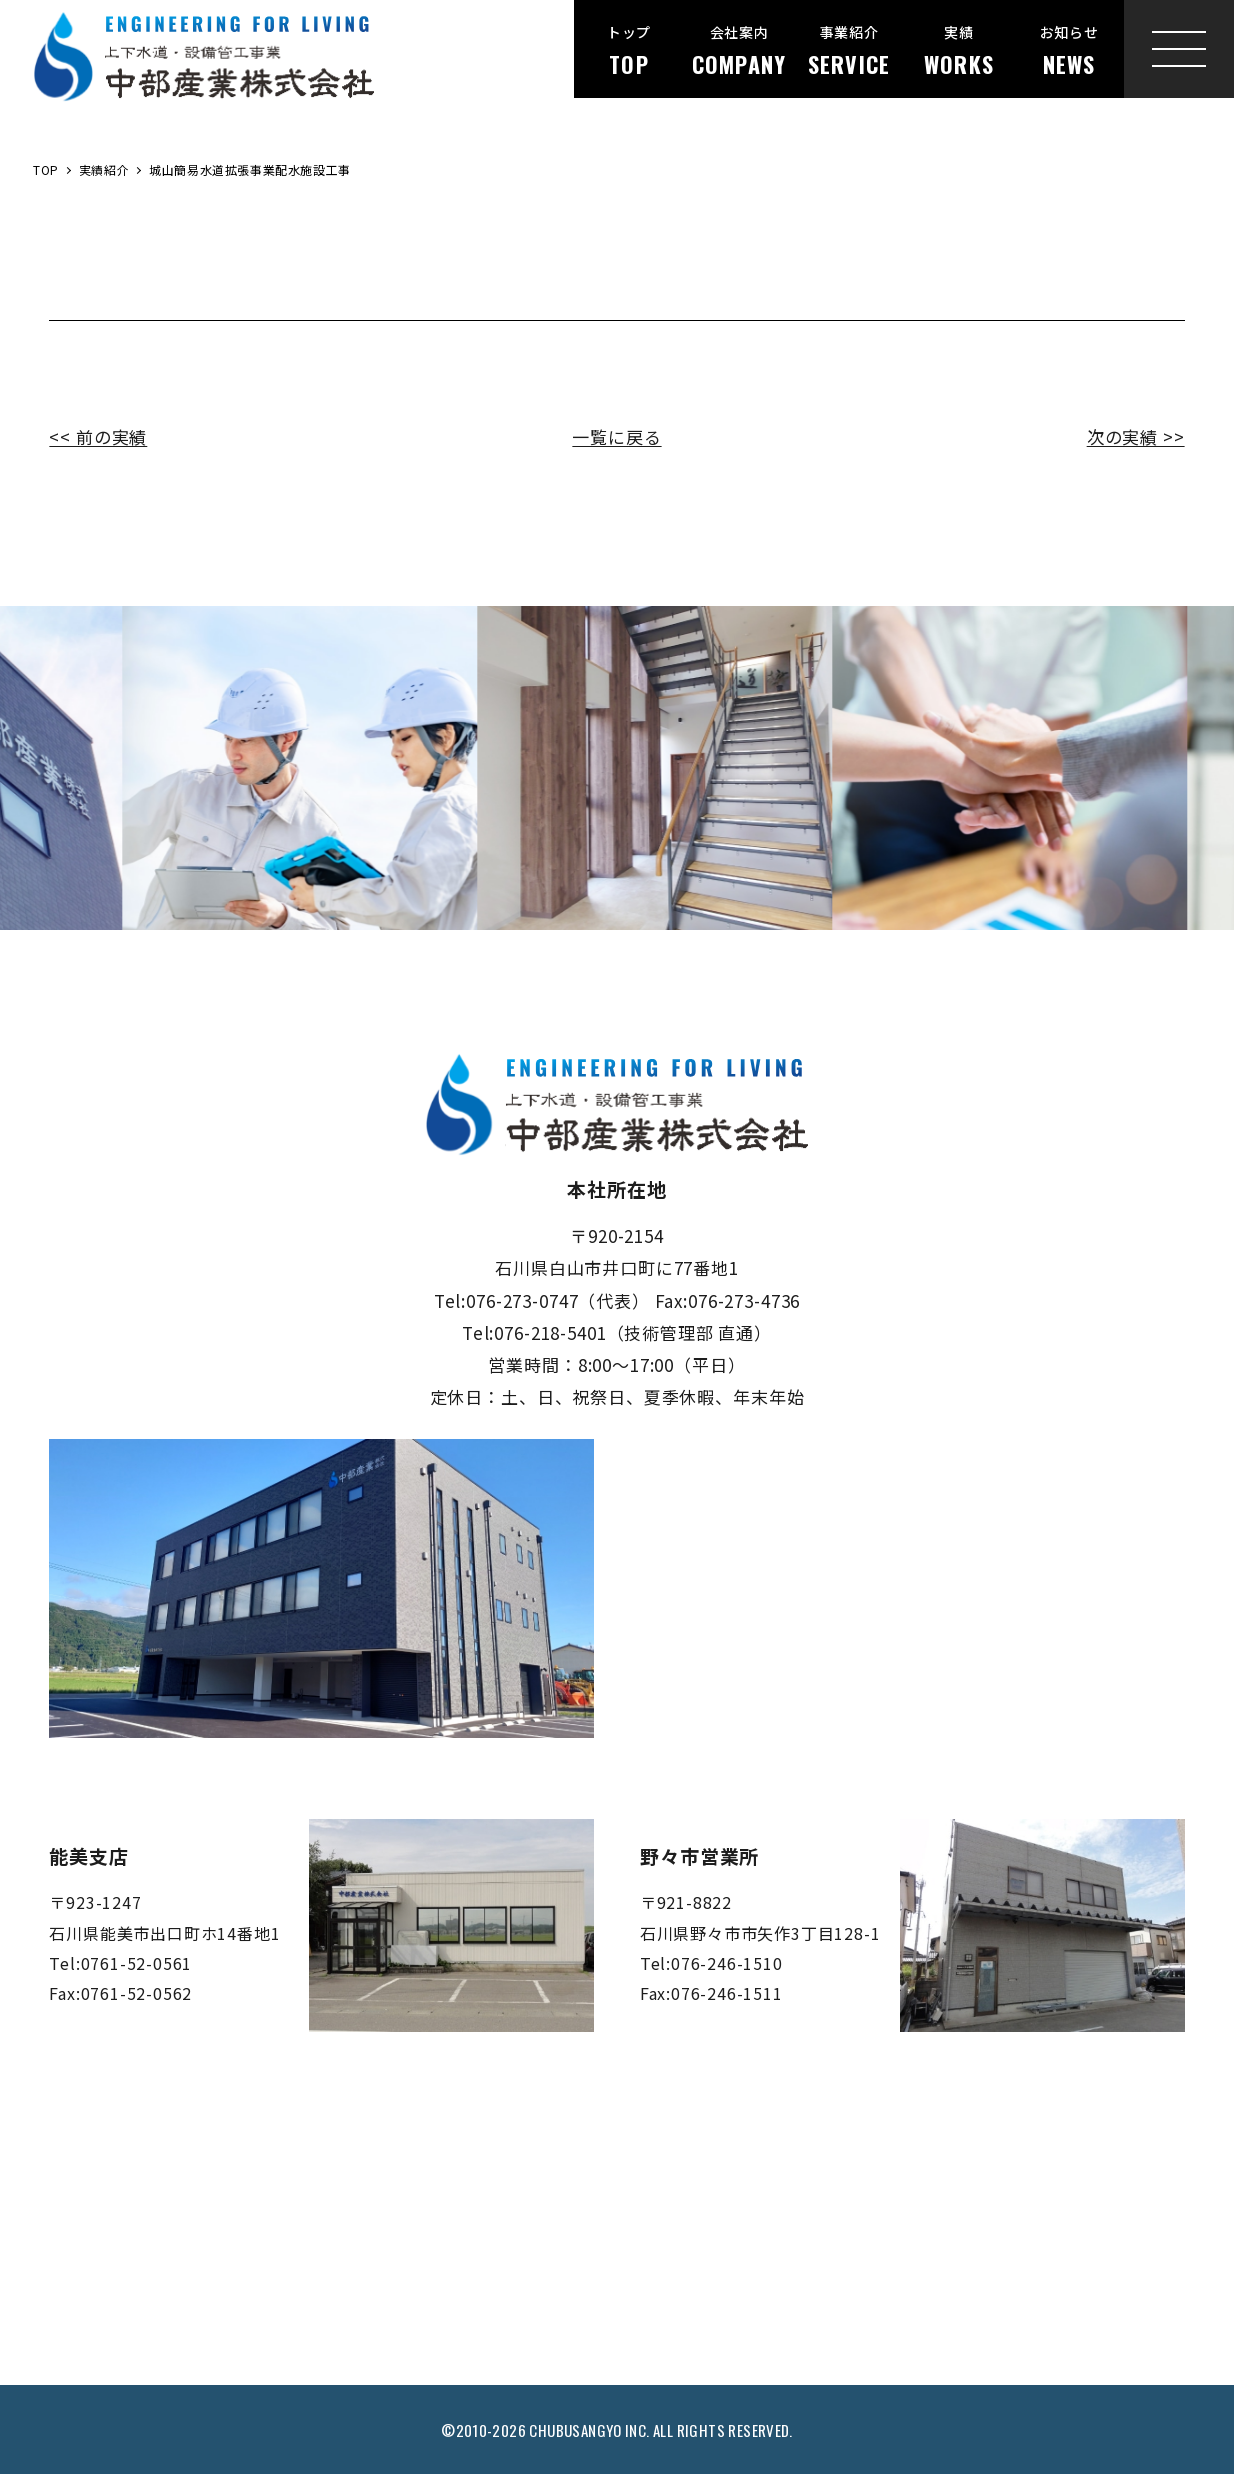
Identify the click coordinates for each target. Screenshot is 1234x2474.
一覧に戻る (616, 436)
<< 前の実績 (98, 436)
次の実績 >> (1136, 436)
